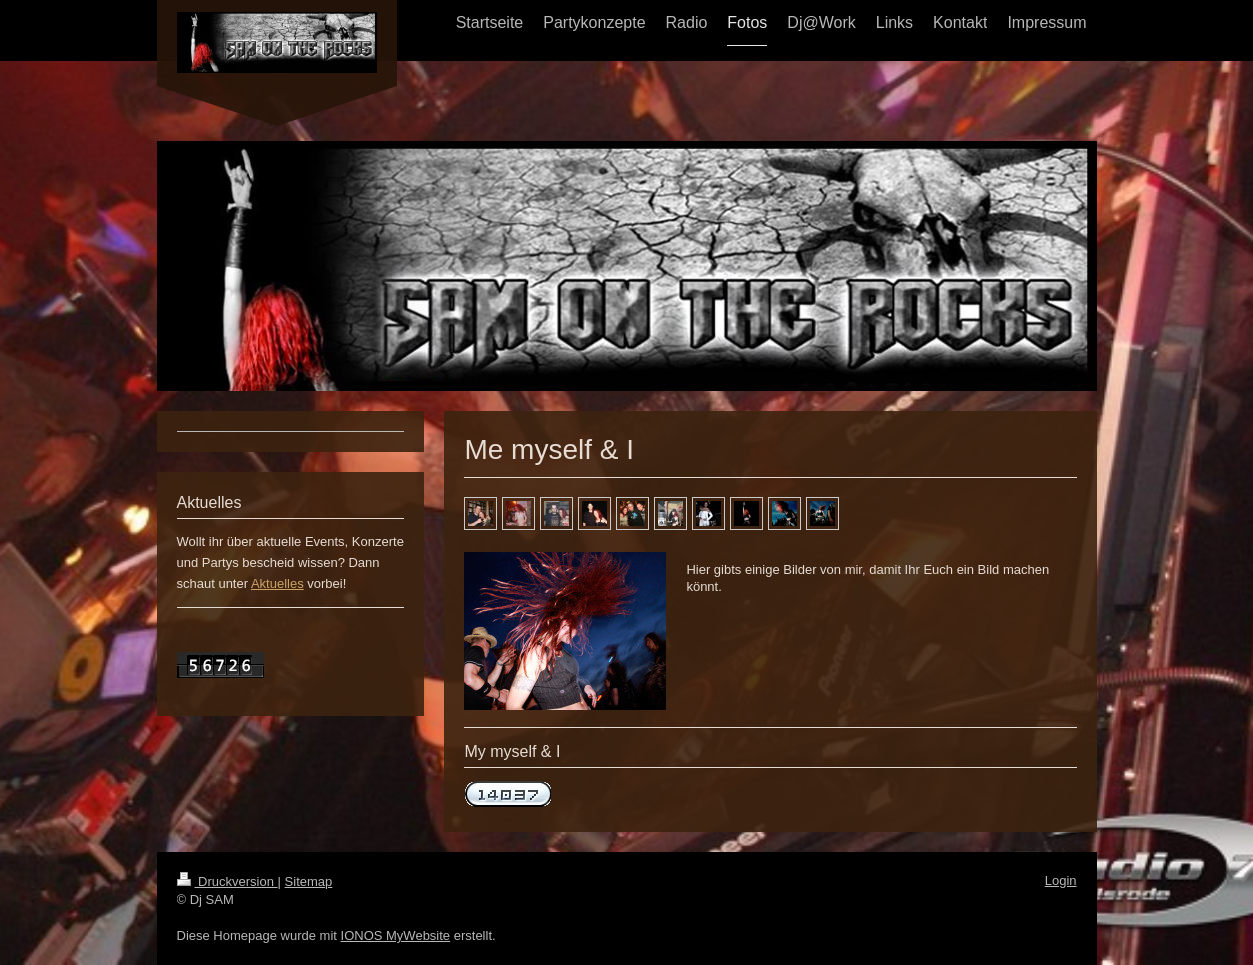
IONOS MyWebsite (396, 935)
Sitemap (309, 881)
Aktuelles (277, 583)
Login (1061, 880)
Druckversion (227, 881)
